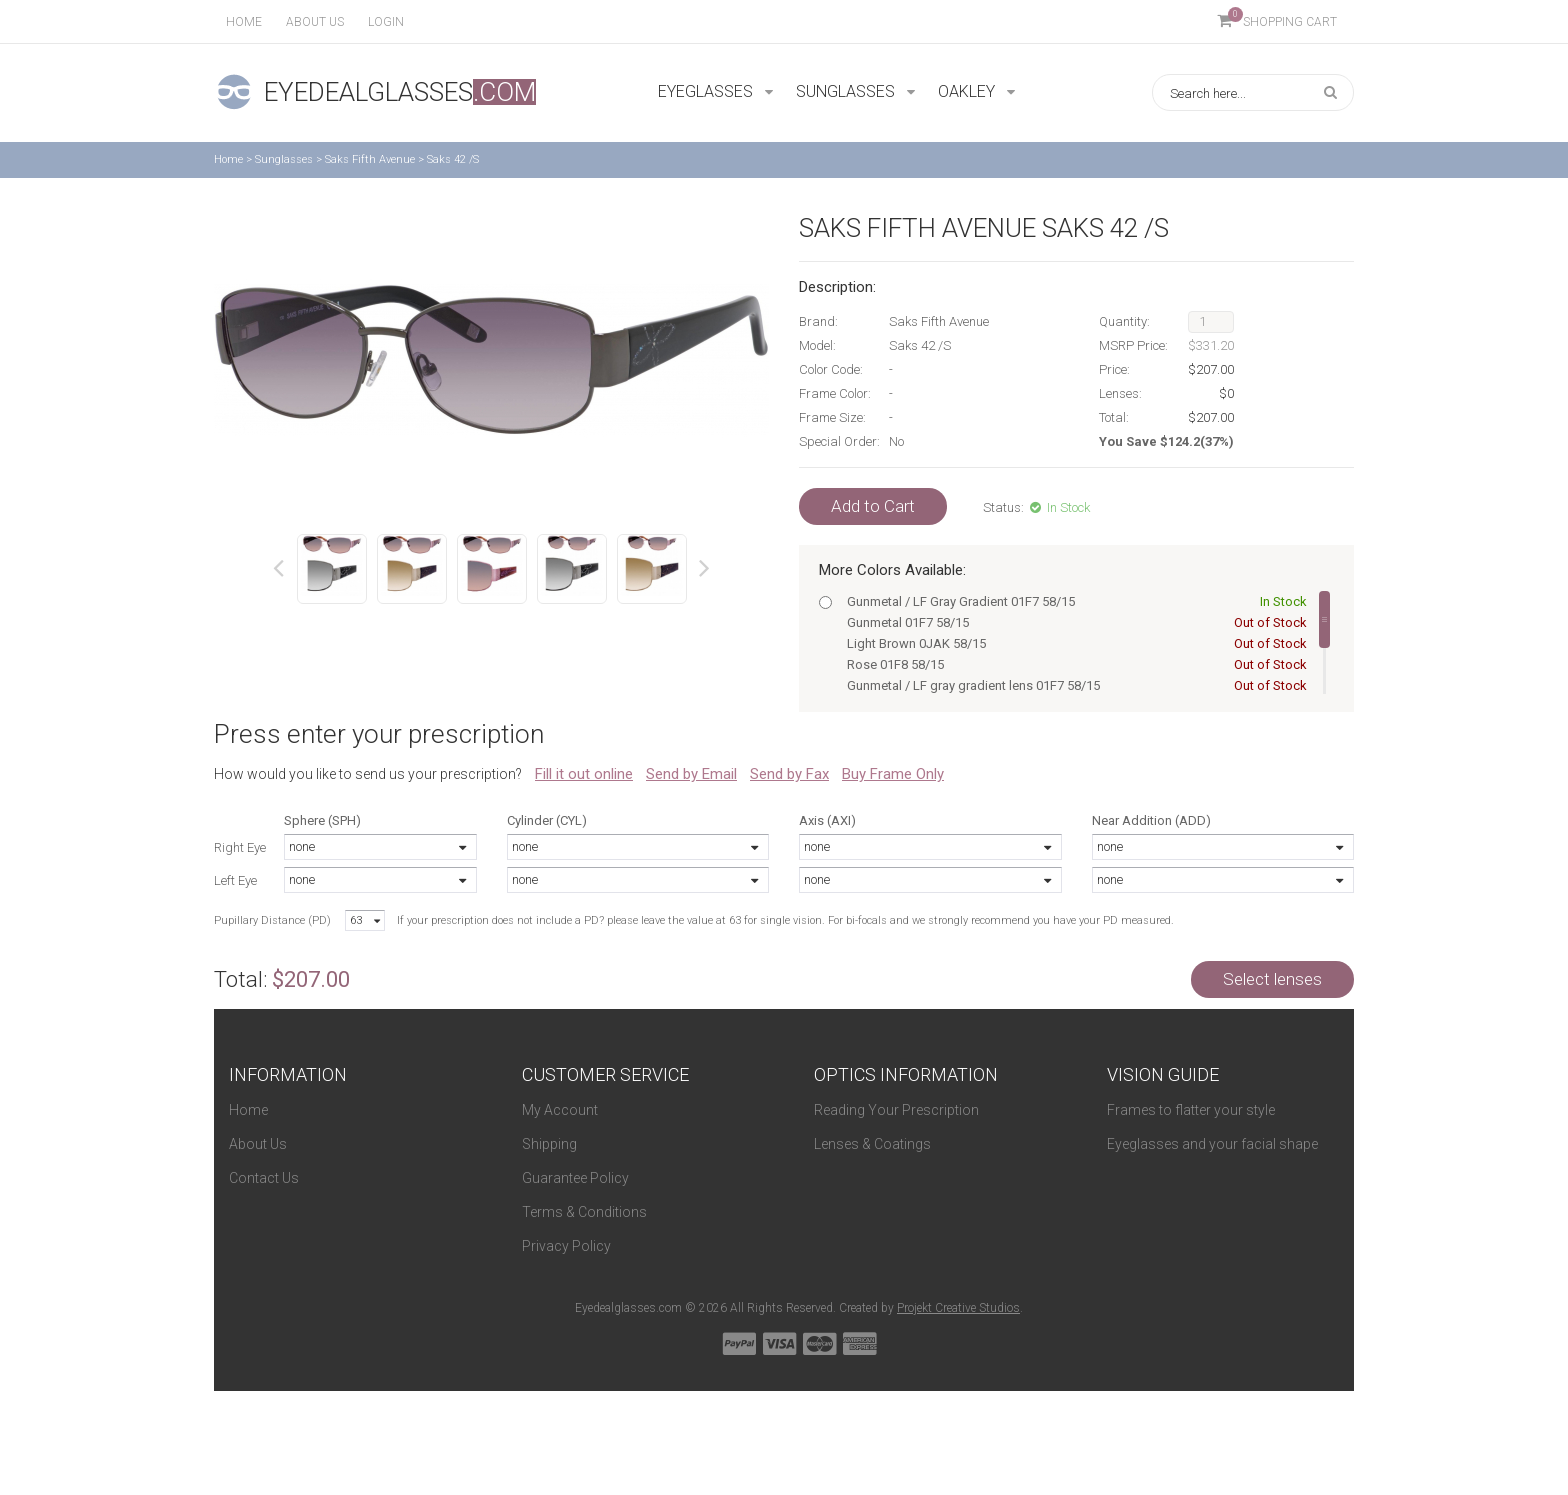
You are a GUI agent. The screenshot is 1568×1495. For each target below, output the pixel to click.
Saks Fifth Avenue (370, 159)
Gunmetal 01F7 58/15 (1073, 622)
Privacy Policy (566, 1246)
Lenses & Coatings (872, 1144)
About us (315, 22)
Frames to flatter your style (1191, 1110)
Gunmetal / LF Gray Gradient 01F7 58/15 (1073, 601)
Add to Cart (873, 506)
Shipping (549, 1144)
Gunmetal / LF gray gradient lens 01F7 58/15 (1073, 685)
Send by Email (691, 774)
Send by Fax (789, 774)
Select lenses (1272, 979)
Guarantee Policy (575, 1178)
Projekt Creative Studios (958, 1308)
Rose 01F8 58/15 (1073, 664)
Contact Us (264, 1178)
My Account (560, 1110)
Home (244, 22)
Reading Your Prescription (896, 1110)
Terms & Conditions (584, 1212)
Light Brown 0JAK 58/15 (1073, 643)
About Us (258, 1144)
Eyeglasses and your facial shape (1212, 1144)
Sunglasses (284, 159)
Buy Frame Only (893, 774)
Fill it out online (584, 774)
